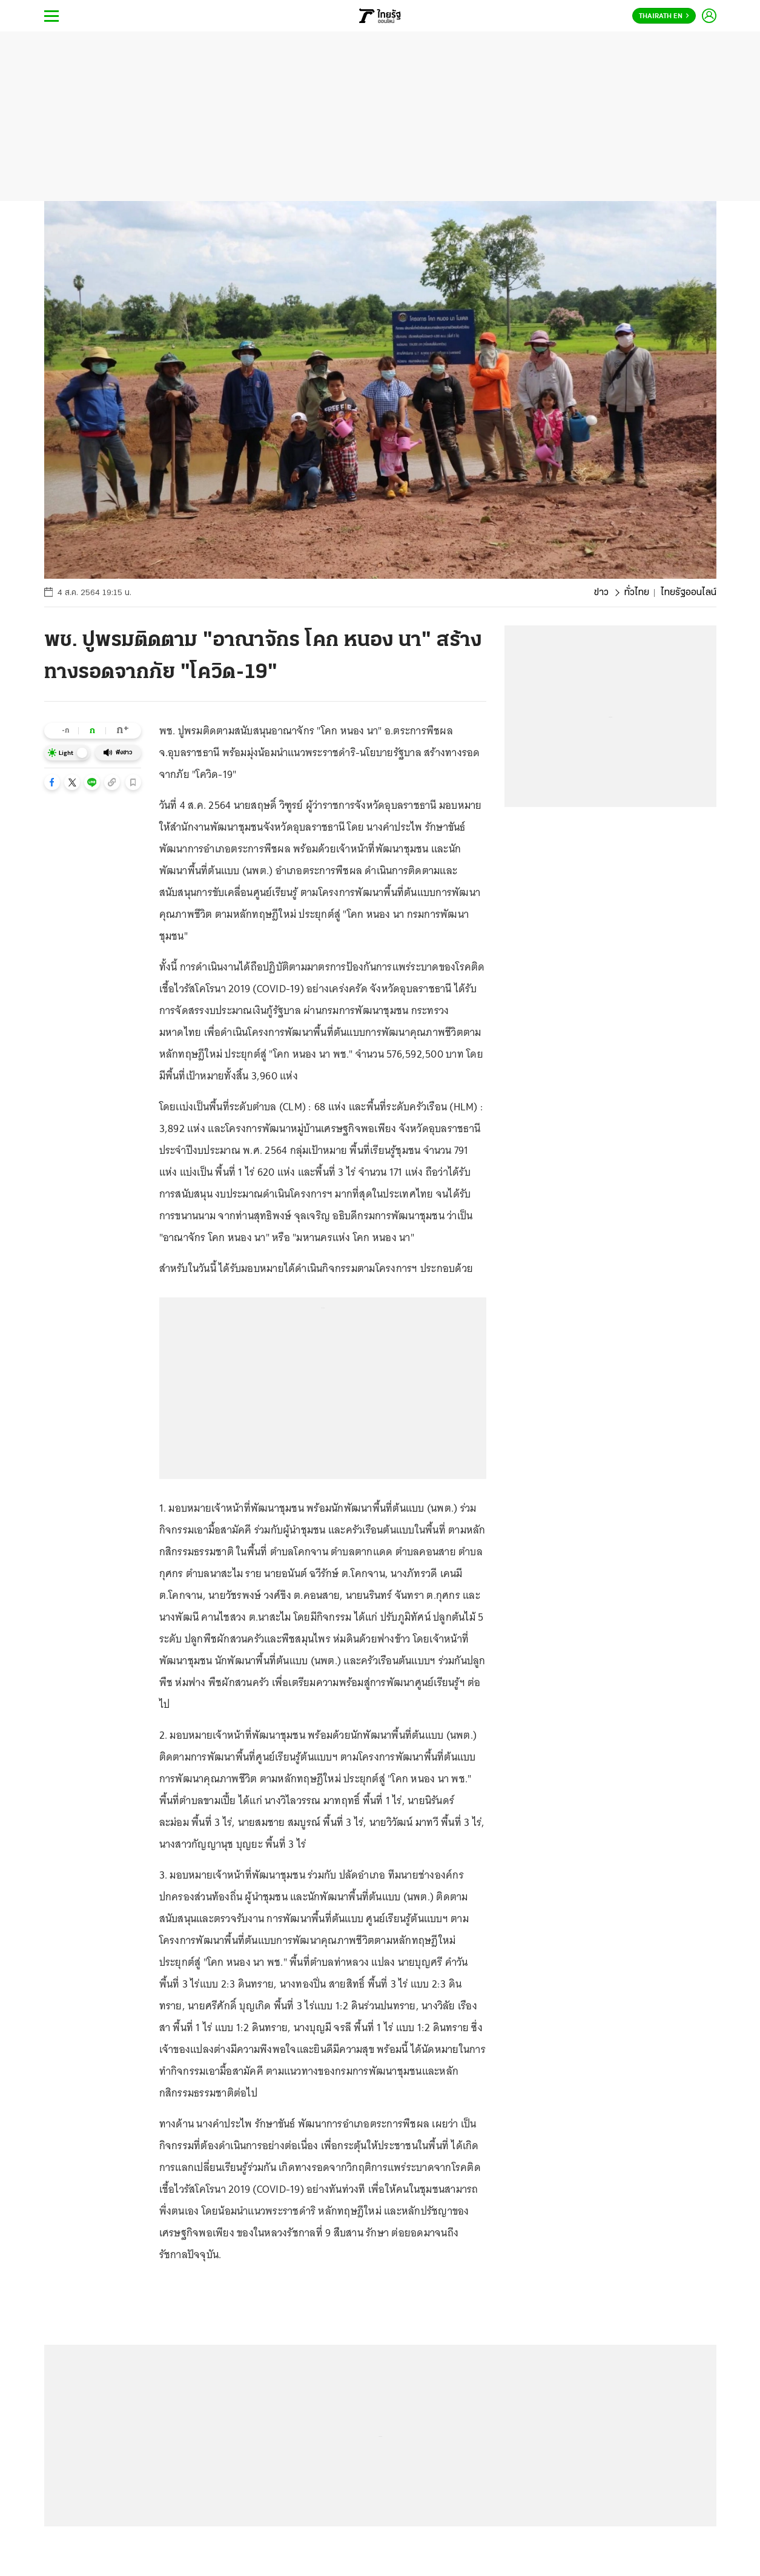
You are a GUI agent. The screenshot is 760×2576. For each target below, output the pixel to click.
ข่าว (601, 593)
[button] (52, 782)
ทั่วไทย (636, 593)
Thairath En (664, 16)
